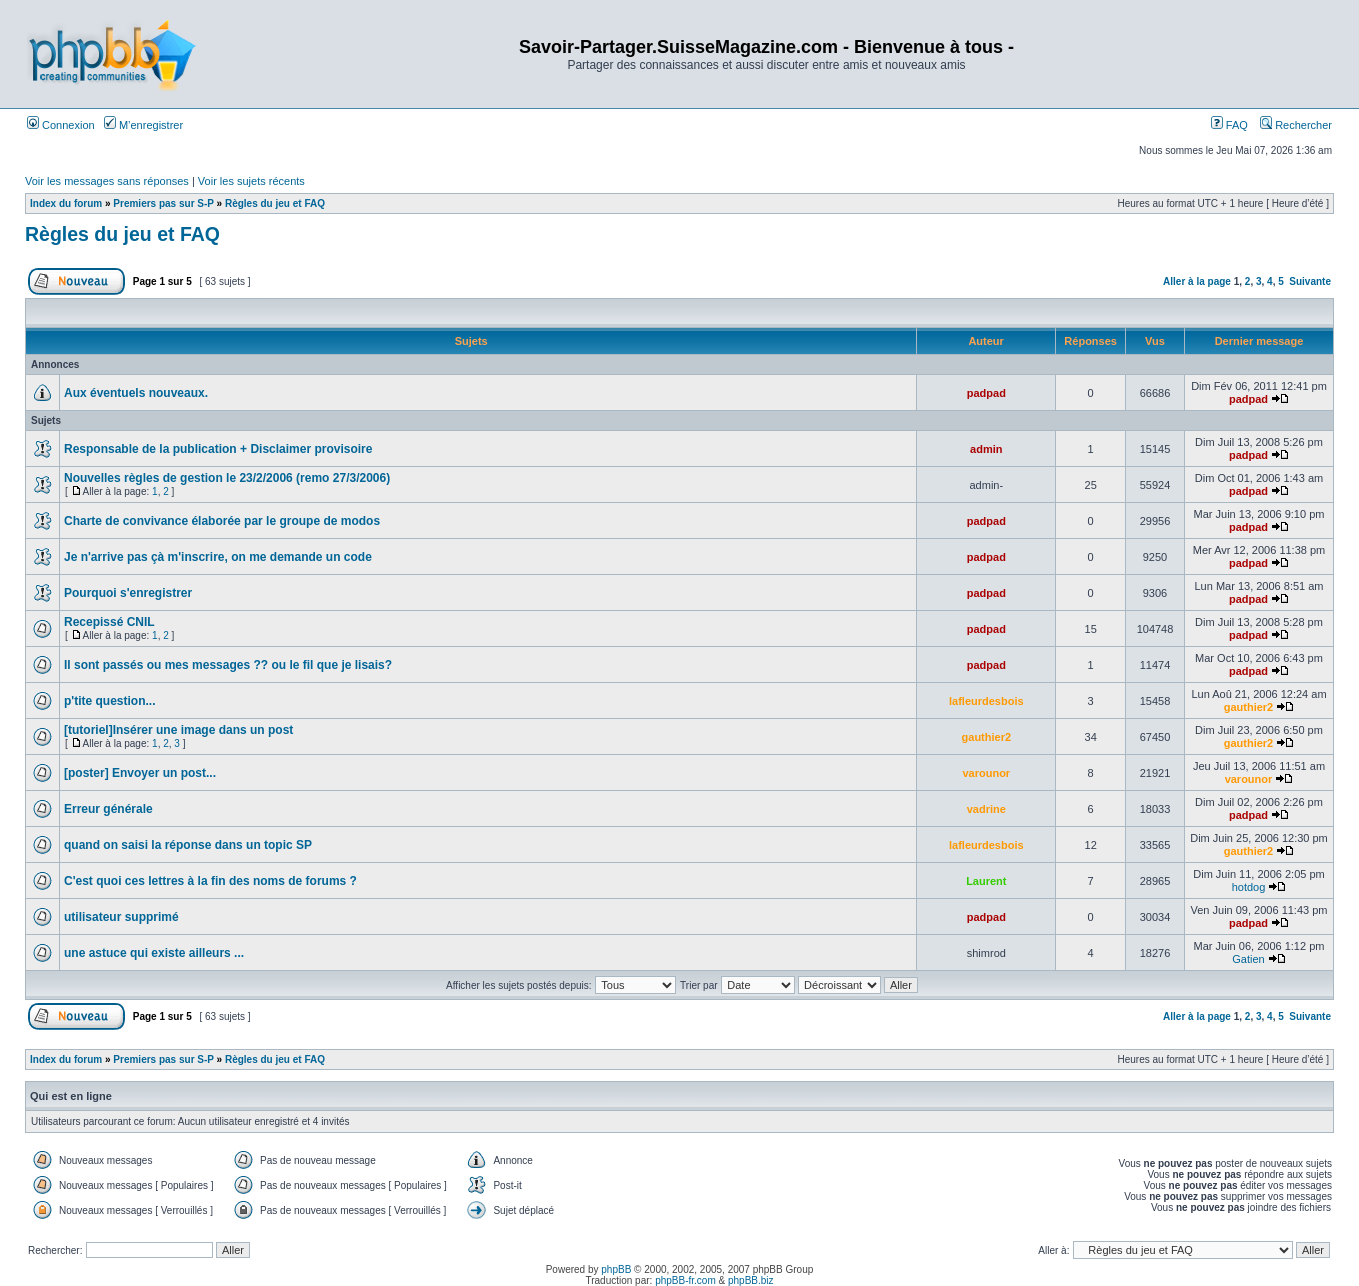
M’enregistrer (143, 125)
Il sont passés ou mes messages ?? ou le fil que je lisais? (228, 665)
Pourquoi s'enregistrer (128, 593)
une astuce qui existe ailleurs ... (154, 953)
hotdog (1249, 887)
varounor (986, 773)
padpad (986, 393)
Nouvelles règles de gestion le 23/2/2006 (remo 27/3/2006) (227, 478)
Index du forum (66, 203)
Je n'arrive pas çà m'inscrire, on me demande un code (218, 557)
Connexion (61, 125)
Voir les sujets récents (251, 181)
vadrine (986, 809)
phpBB (616, 1269)
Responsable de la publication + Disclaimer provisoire (218, 449)
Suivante (1310, 281)
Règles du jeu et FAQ (275, 203)
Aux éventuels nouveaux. (136, 393)
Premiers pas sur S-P (163, 203)
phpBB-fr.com (685, 1280)
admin (986, 449)
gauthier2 (1249, 707)
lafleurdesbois (986, 701)
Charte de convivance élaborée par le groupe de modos (222, 521)
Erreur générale (108, 809)
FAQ (1229, 125)
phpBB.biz (751, 1280)
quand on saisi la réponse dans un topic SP (188, 845)
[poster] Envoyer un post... (140, 773)
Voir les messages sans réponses (107, 181)
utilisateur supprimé (121, 917)
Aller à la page (1197, 281)
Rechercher (1296, 125)
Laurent (986, 881)
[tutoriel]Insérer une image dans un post (178, 730)
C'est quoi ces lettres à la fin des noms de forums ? (210, 881)
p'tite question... (110, 701)
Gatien (1248, 959)
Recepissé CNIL (109, 622)
